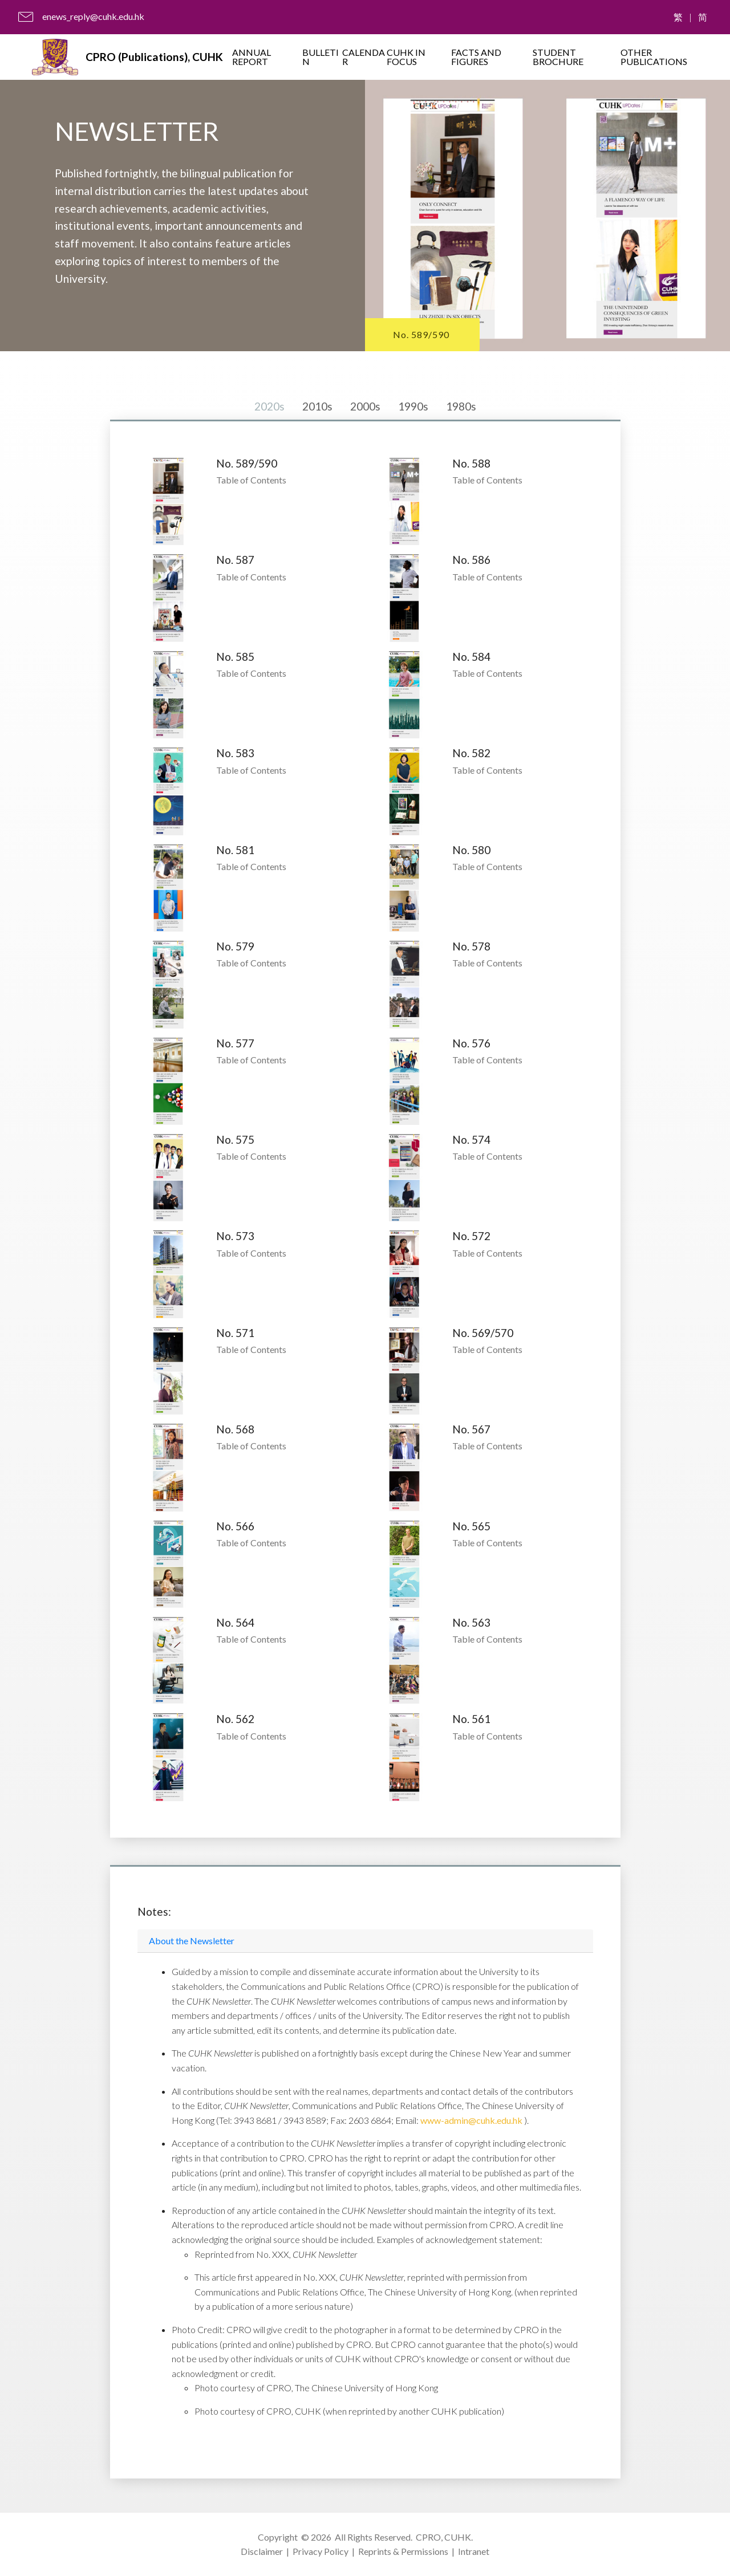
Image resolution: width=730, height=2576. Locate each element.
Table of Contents (251, 479)
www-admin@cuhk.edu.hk (472, 2120)
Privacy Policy (320, 2551)
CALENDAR (363, 57)
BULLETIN (320, 57)
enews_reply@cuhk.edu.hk (93, 16)
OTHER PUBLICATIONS (653, 57)
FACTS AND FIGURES (476, 57)
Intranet (473, 2551)
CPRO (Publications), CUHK (154, 56)
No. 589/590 (421, 334)
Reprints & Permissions (403, 2551)
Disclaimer (262, 2551)
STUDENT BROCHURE (558, 57)
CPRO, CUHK (443, 2537)
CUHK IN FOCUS (406, 57)
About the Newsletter (191, 1940)
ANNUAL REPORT (251, 57)
